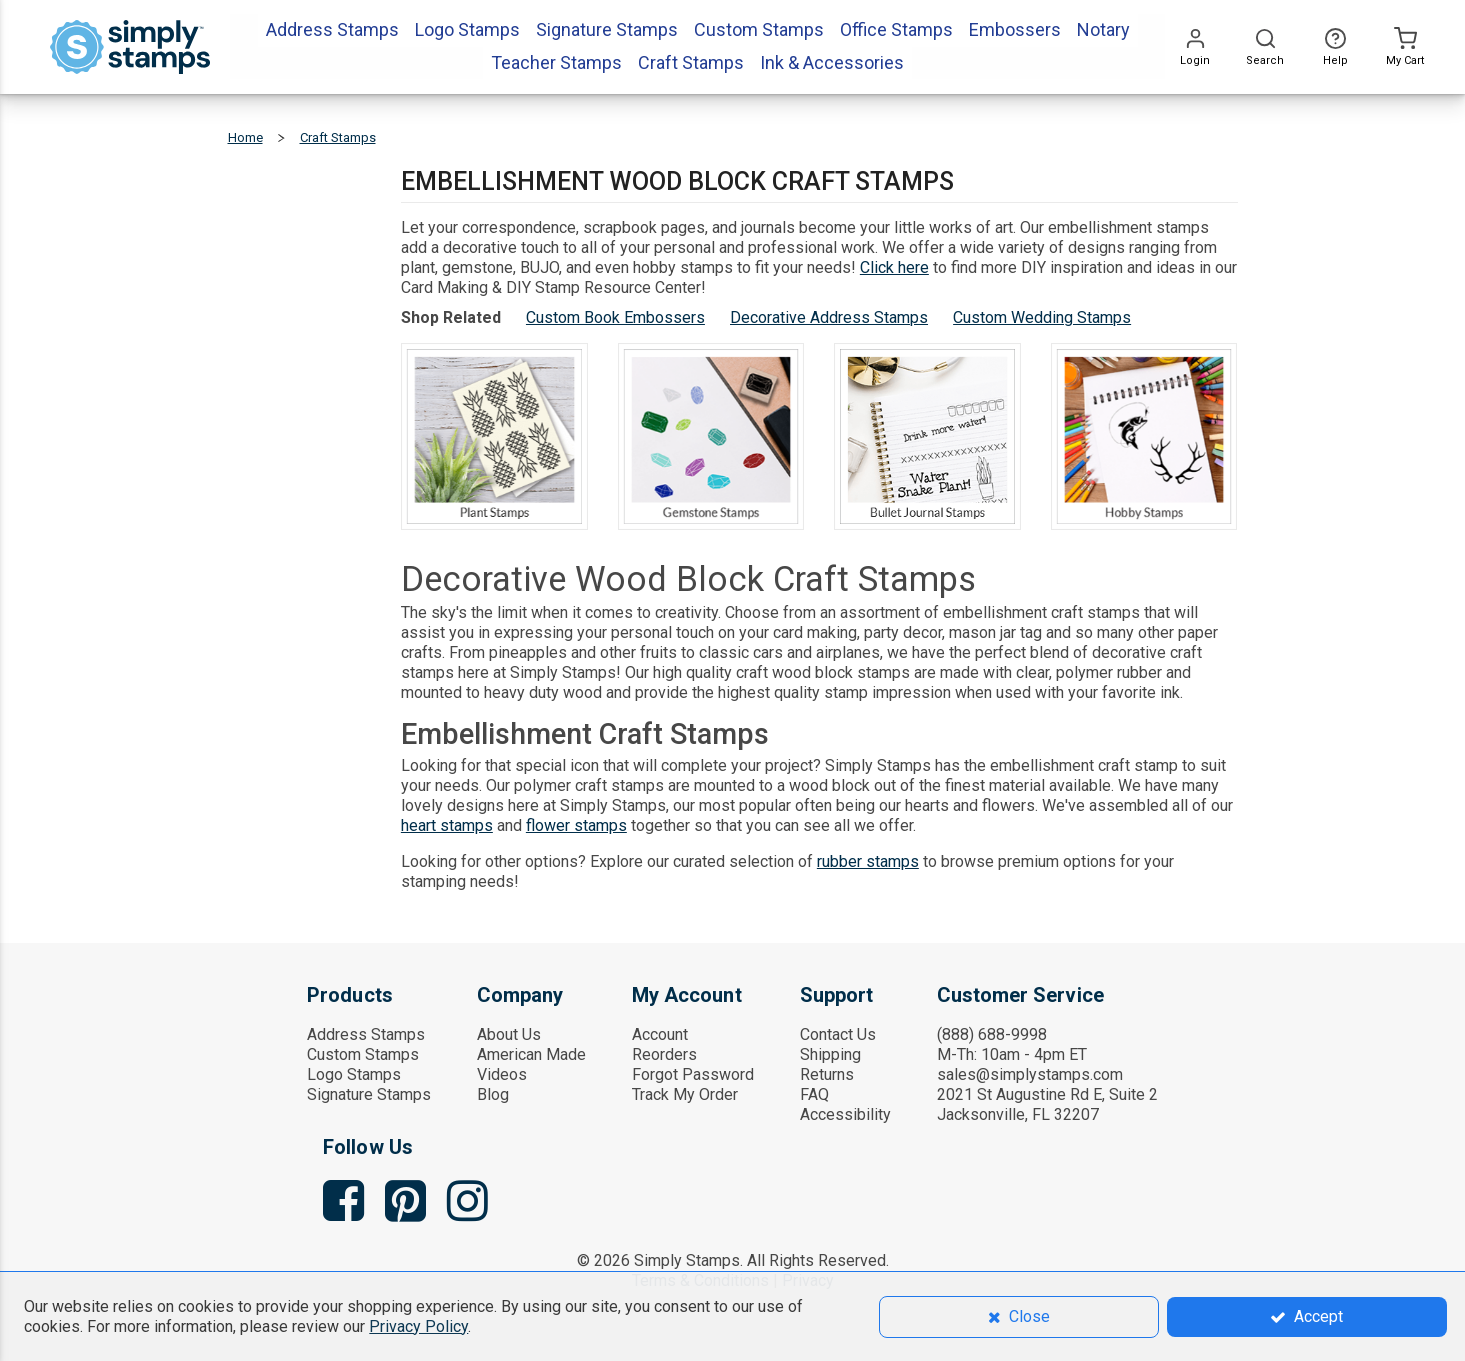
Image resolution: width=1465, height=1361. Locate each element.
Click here (894, 267)
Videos (502, 1074)
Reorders (664, 1054)
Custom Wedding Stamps (1042, 317)
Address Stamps (366, 1034)
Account (660, 1034)
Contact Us (838, 1034)
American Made (531, 1054)
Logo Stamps (354, 1074)
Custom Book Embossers (615, 317)
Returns (827, 1074)
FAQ (814, 1094)
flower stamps (576, 825)
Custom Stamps (363, 1054)
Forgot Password (693, 1074)
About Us (509, 1034)
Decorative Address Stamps (829, 317)
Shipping (830, 1054)
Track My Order (685, 1094)
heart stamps (447, 825)
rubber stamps (868, 861)
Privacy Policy (418, 1326)
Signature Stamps (369, 1094)
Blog (493, 1094)
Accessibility (845, 1114)
